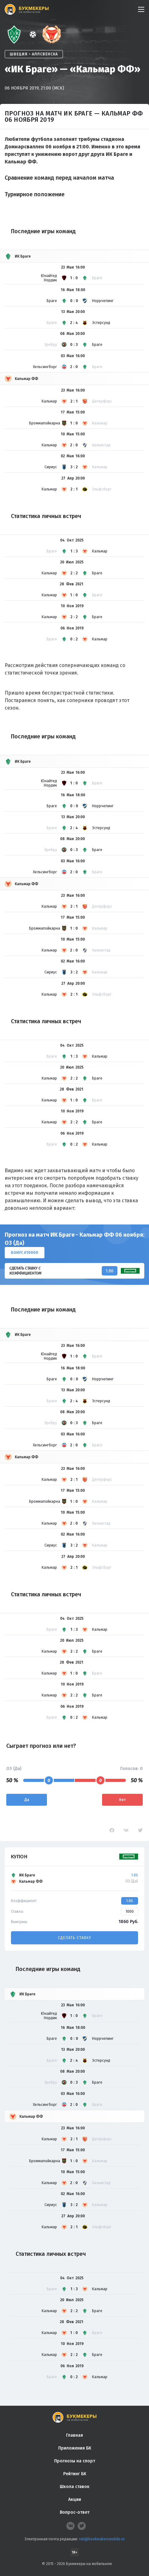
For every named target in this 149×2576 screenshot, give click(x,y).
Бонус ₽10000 (24, 1252)
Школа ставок (75, 2486)
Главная (74, 2435)
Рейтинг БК (74, 2473)
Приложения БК (74, 2448)
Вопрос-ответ (75, 2512)
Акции (74, 2499)
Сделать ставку (74, 1938)
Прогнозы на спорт (74, 2461)
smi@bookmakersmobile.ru (102, 2539)
